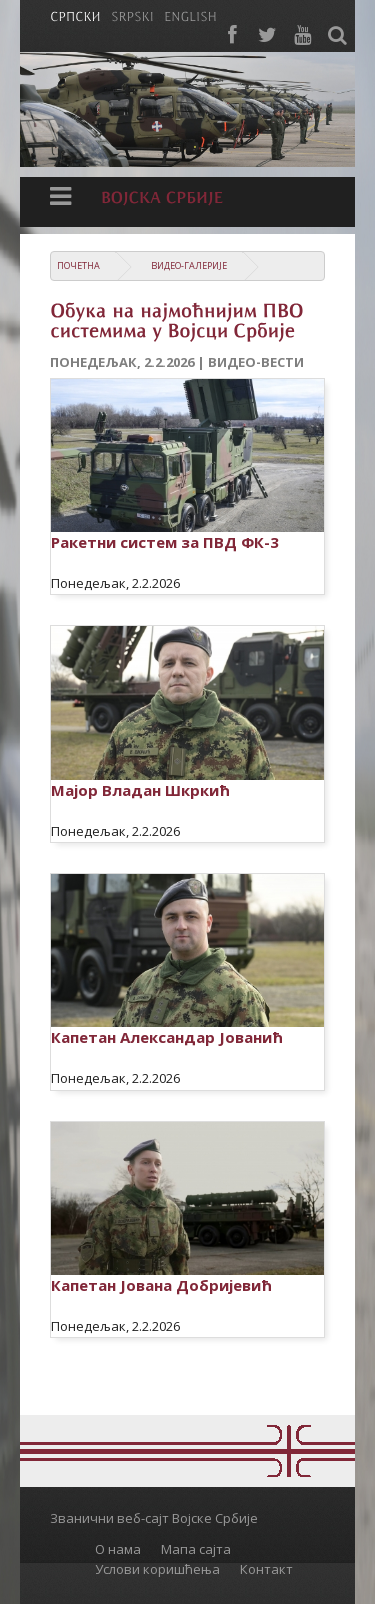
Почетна (78, 265)
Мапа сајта (196, 1549)
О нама (118, 1549)
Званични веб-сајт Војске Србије (154, 1518)
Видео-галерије (189, 265)
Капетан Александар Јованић (167, 1037)
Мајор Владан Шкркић (140, 790)
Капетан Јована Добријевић (161, 1285)
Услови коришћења (157, 1569)
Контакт (266, 1569)
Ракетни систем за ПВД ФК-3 (165, 542)
